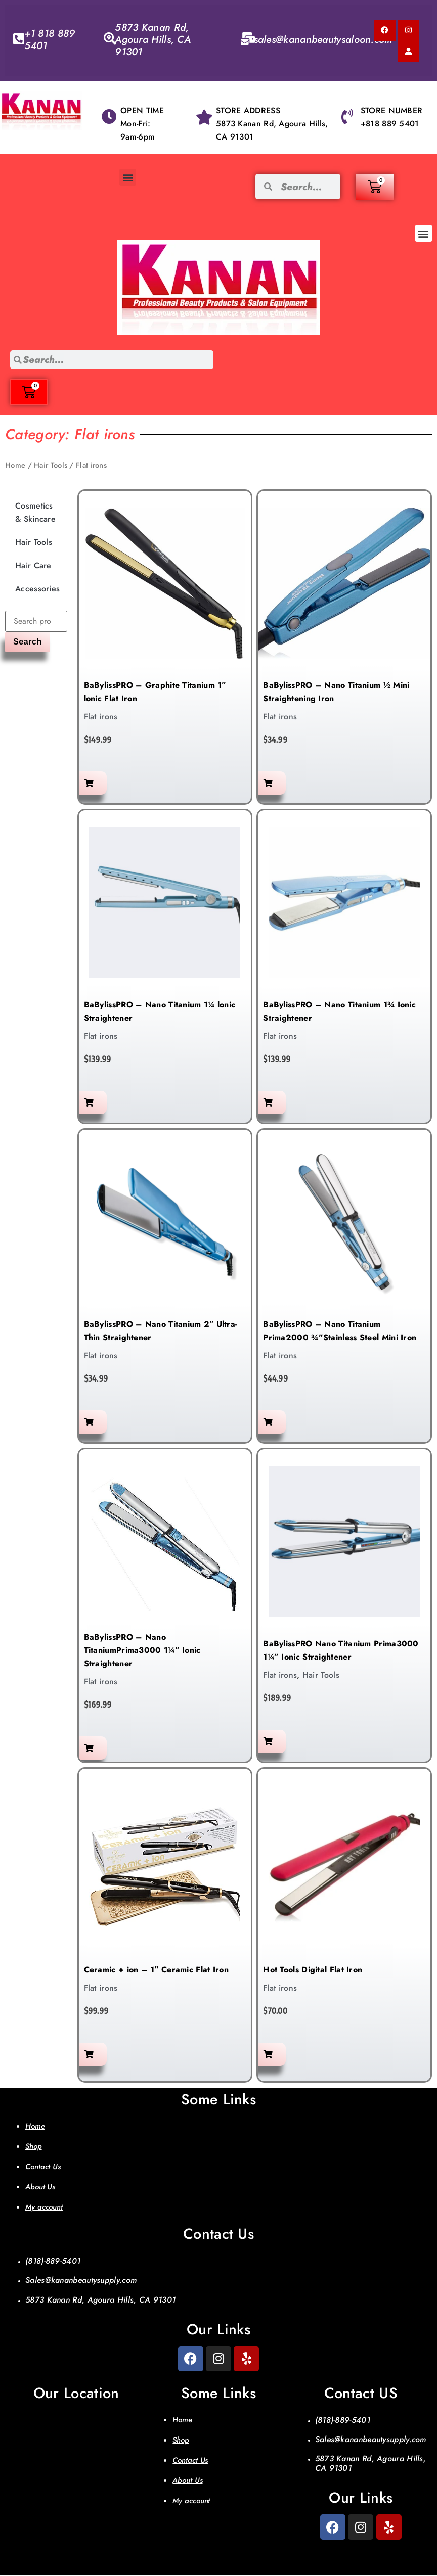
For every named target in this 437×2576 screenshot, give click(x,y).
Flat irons (101, 717)
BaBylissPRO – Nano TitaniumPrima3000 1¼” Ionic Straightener (142, 1651)
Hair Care (33, 566)
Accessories (37, 589)
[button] (127, 177)
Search (27, 642)
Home (15, 466)
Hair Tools (50, 466)
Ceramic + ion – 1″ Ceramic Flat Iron (156, 1970)
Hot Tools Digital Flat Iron (312, 1970)
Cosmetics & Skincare (35, 513)
